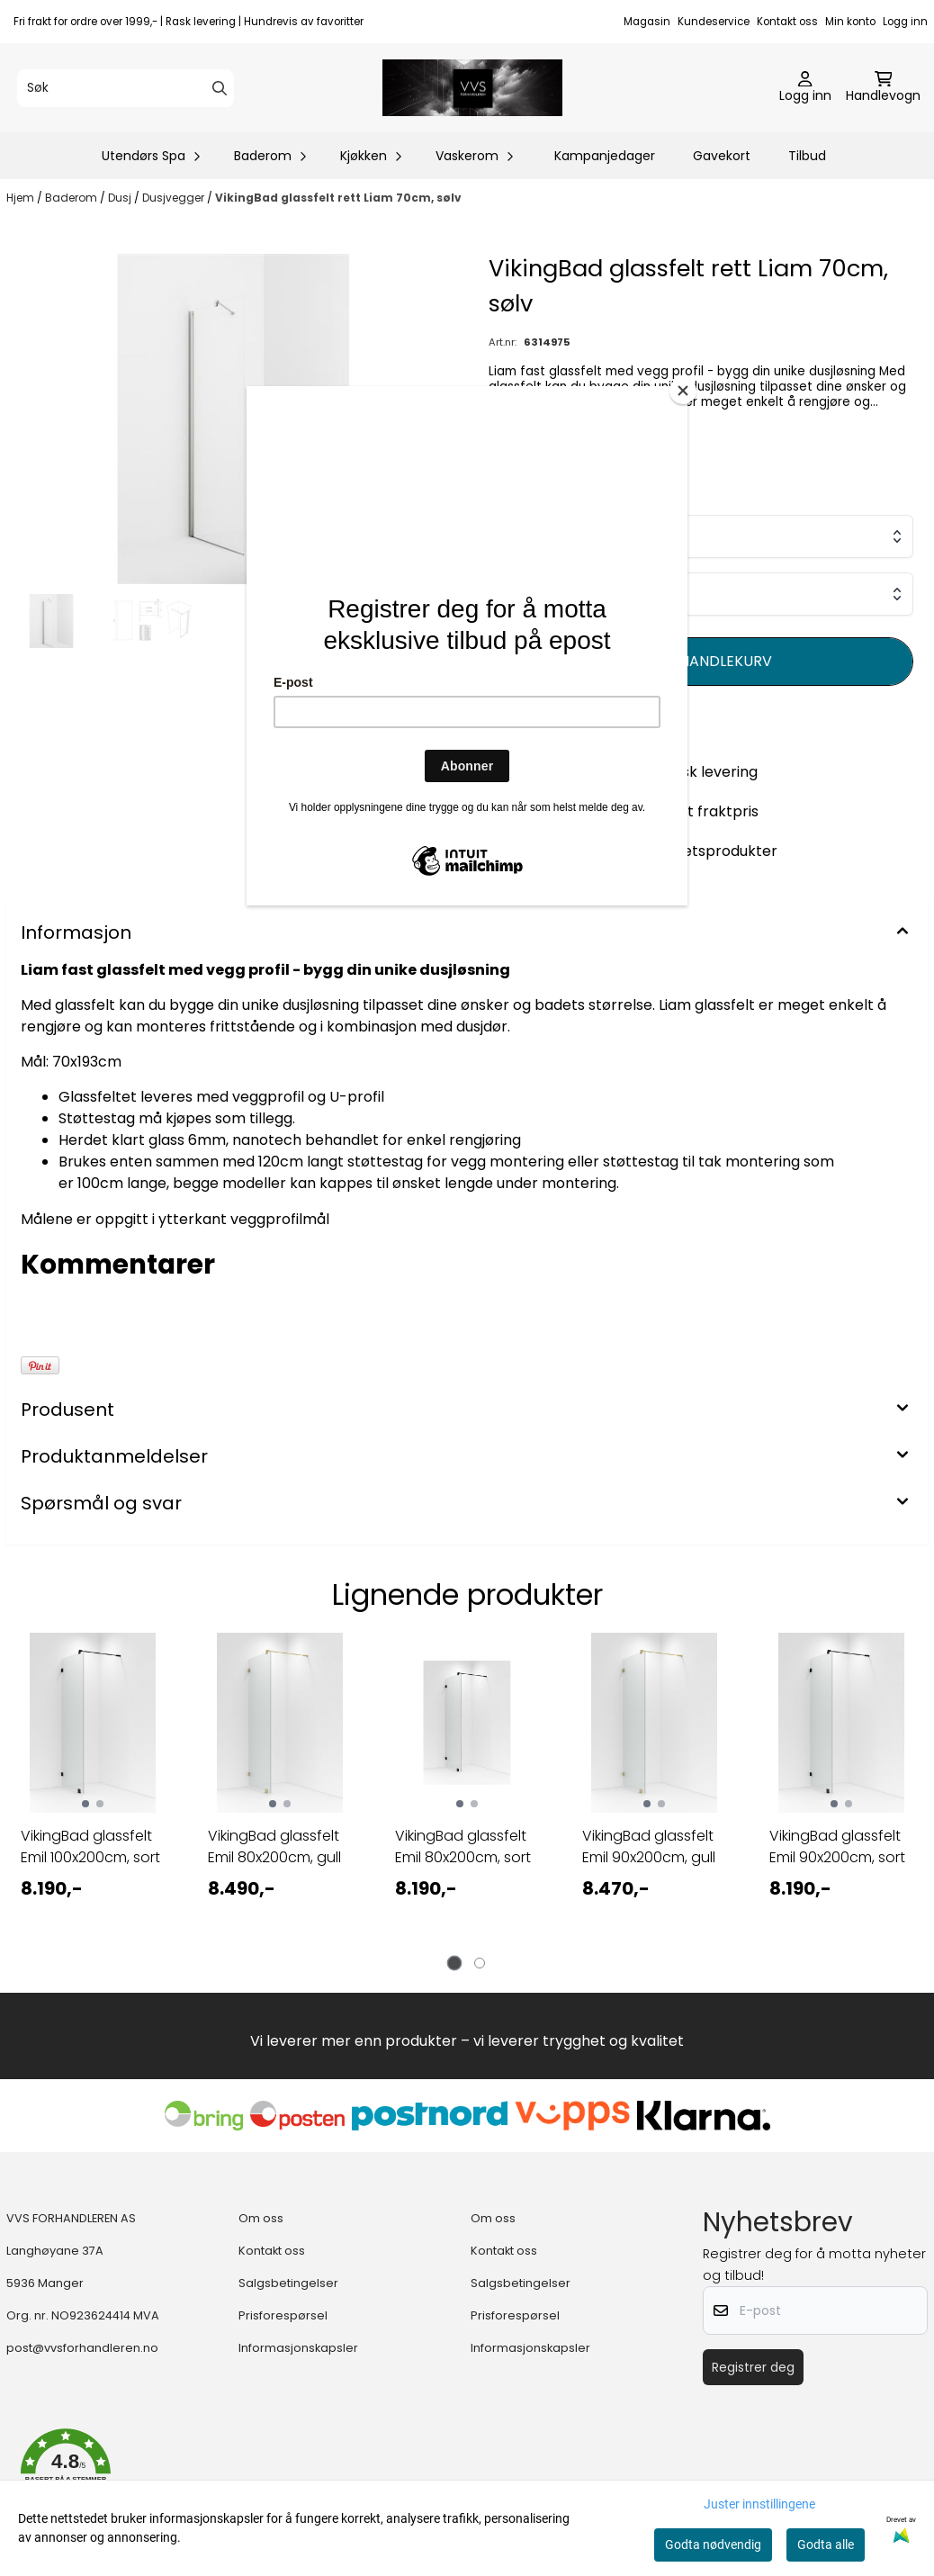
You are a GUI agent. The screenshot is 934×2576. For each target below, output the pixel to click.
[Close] (682, 390)
